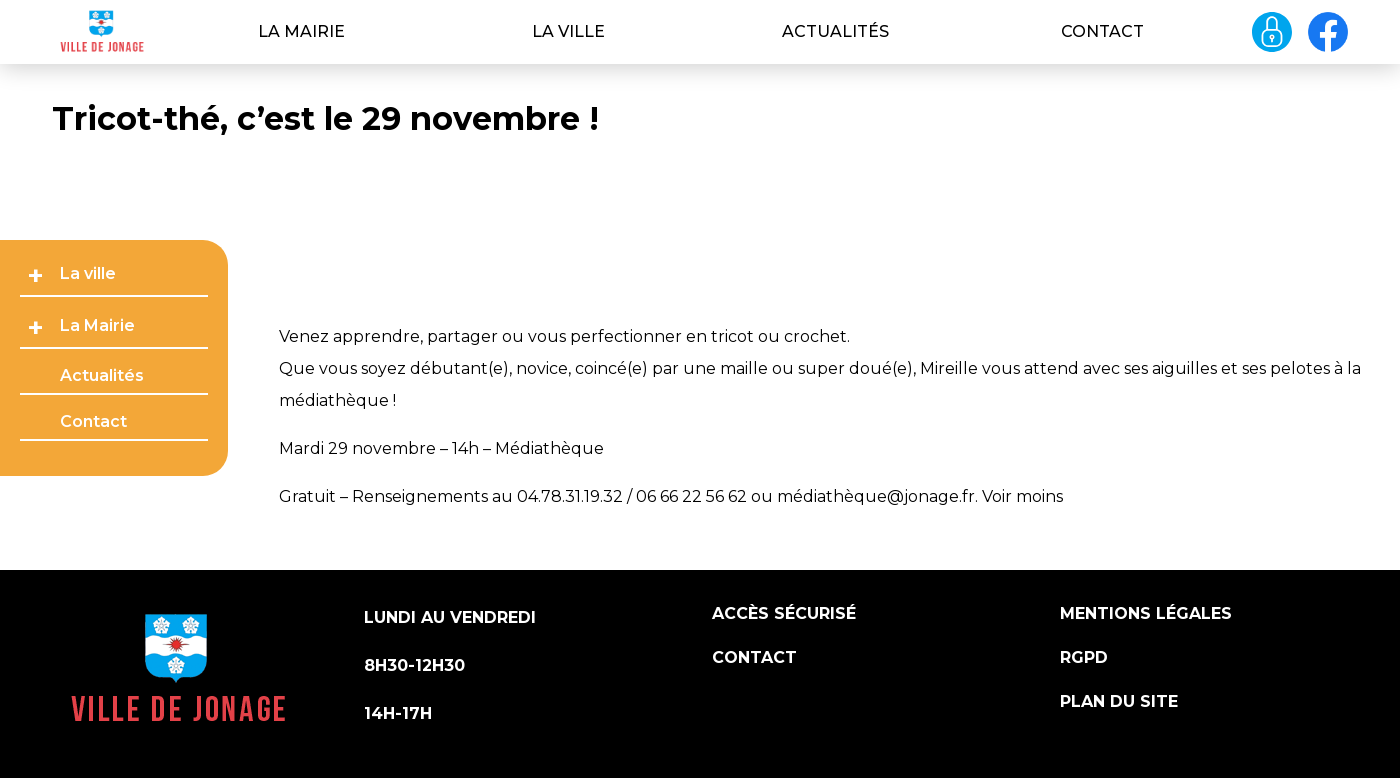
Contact (1102, 31)
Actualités (835, 31)
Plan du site (1119, 701)
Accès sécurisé (784, 613)
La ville (568, 31)
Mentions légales (1146, 613)
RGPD (1084, 657)
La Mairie (301, 31)
